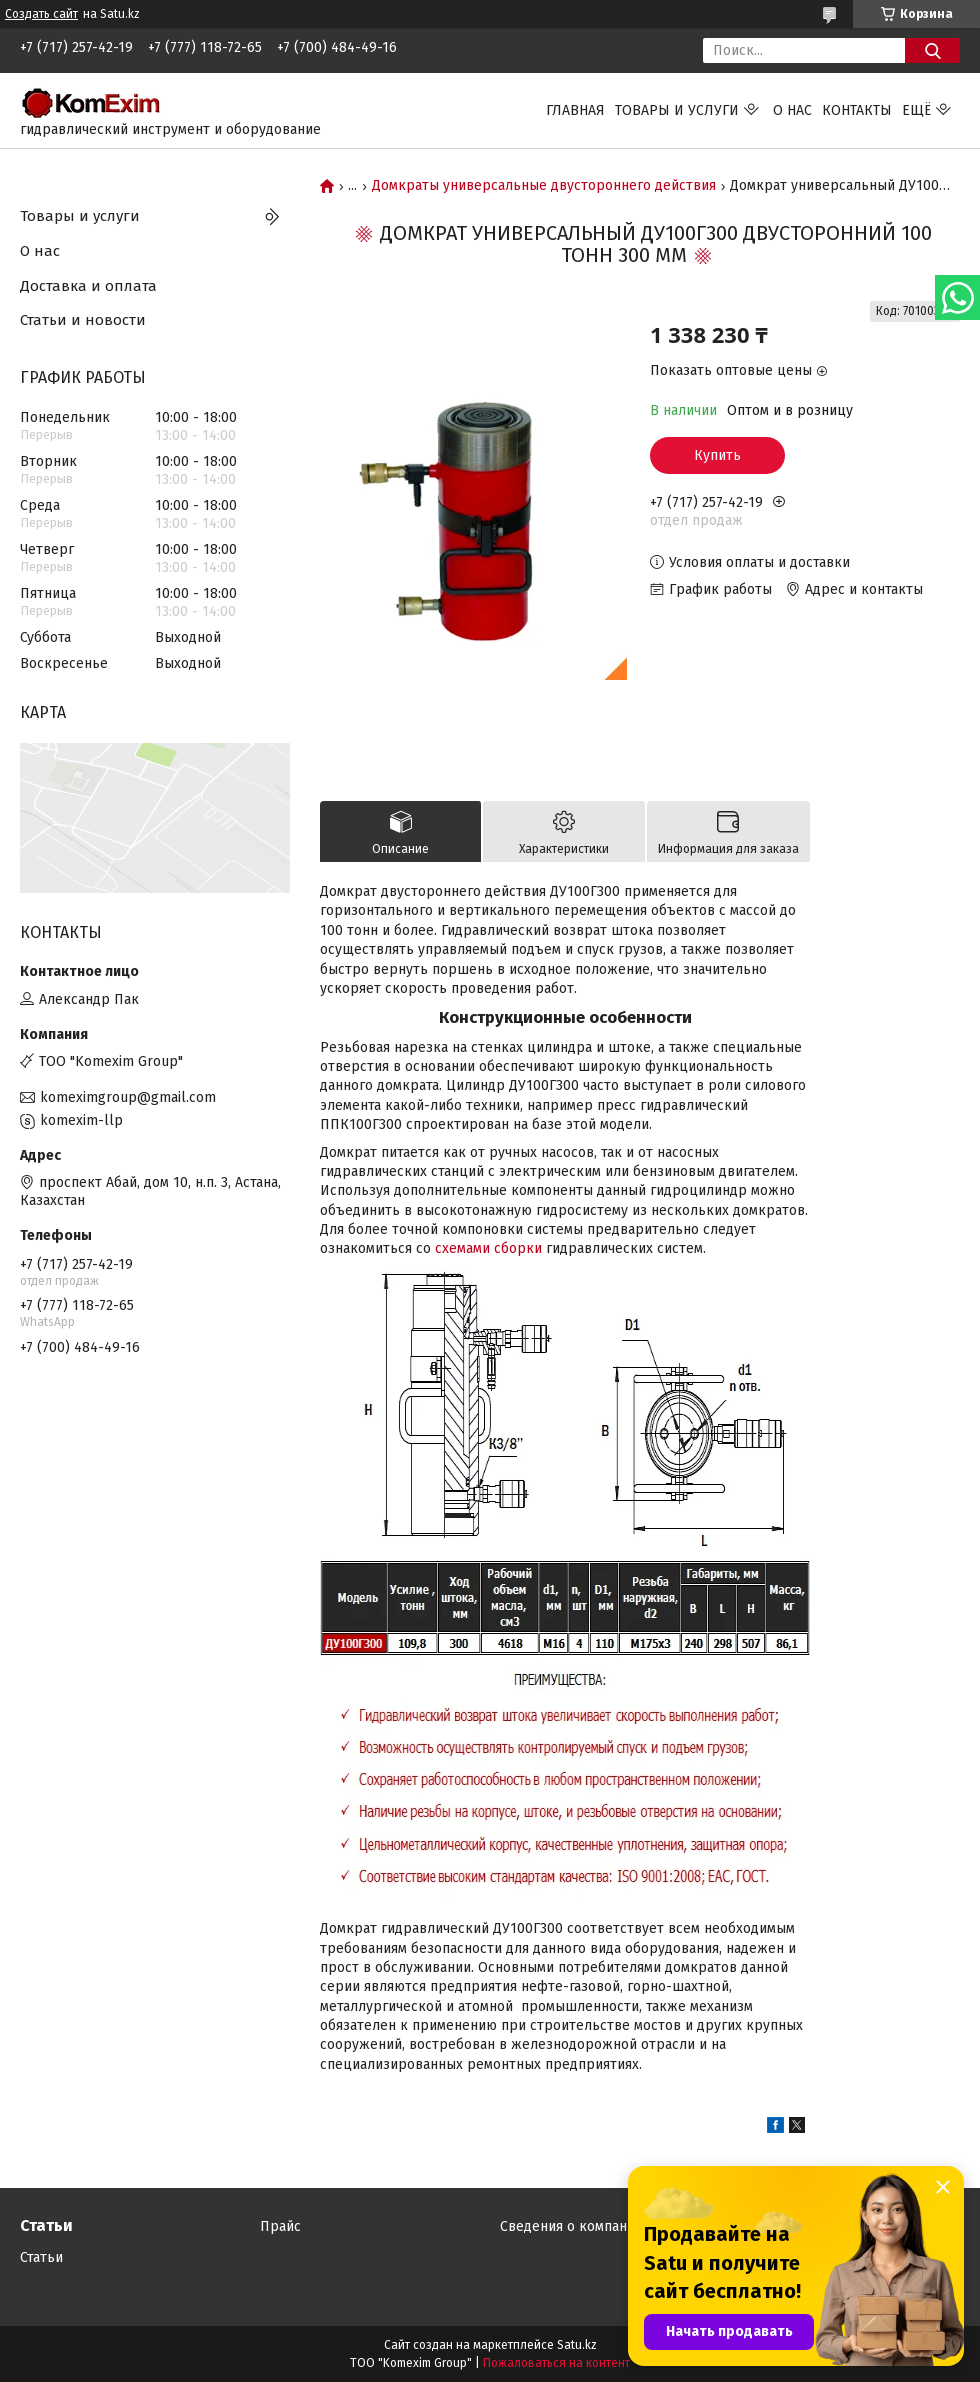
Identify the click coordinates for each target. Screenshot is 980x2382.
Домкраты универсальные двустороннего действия (544, 186)
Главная (575, 110)
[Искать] (932, 50)
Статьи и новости (83, 320)
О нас (792, 110)
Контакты (857, 110)
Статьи (41, 2257)
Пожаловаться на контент (556, 2363)
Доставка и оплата (88, 286)
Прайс (280, 2226)
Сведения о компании (571, 2226)
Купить (717, 455)
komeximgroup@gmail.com (128, 1097)
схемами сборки (488, 1248)
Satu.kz (577, 2345)
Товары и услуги (677, 110)
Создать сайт (41, 14)
